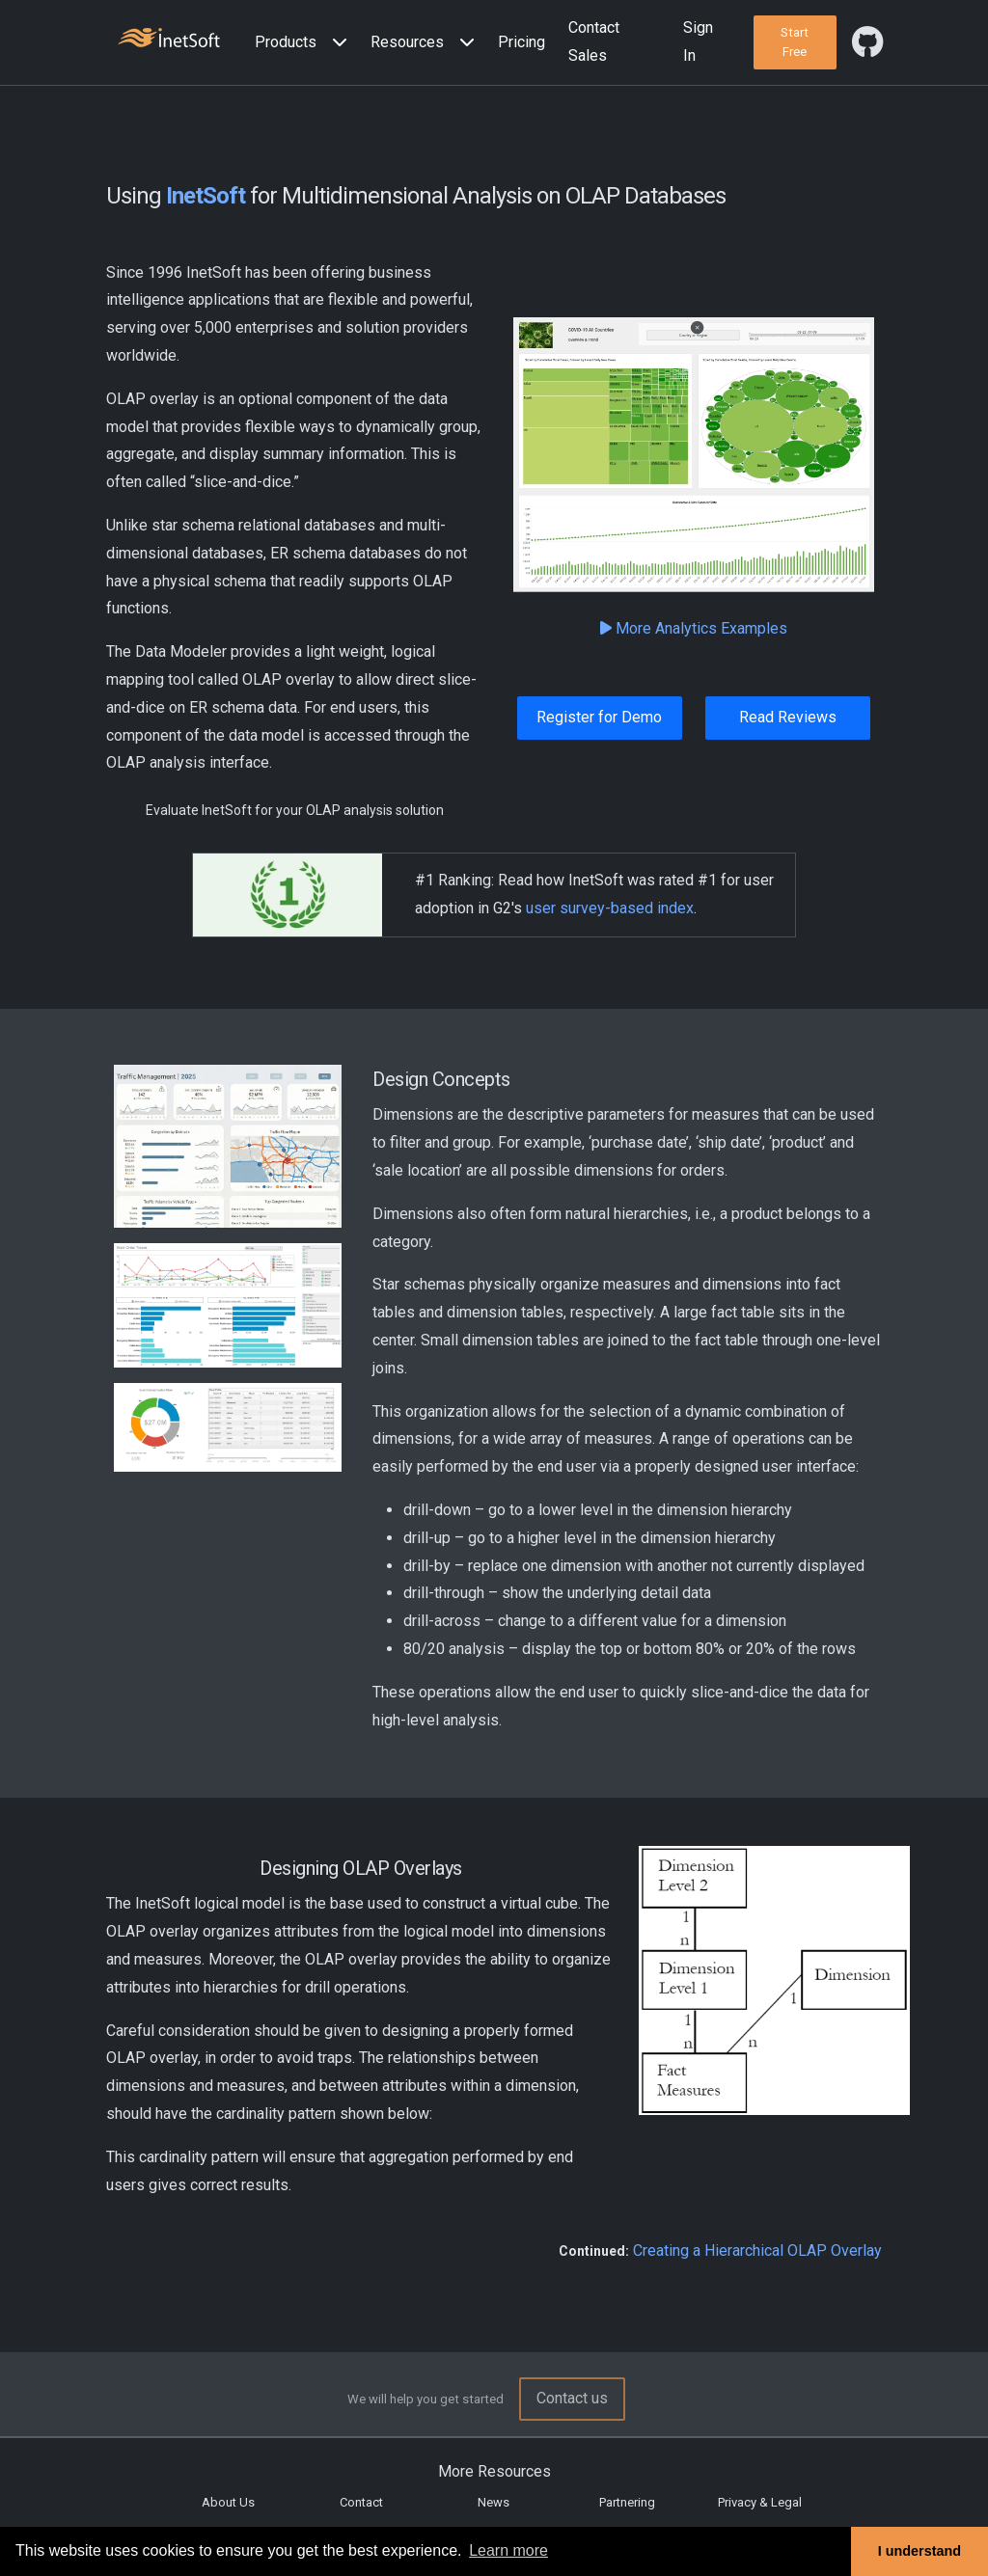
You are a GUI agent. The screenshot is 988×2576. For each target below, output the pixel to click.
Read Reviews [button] (788, 717)
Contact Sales (593, 41)
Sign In (698, 41)
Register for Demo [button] (599, 717)
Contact (361, 2502)
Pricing (521, 42)
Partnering (627, 2502)
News (493, 2502)
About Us (228, 2502)
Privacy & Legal (760, 2502)
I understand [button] (919, 2551)
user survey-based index (610, 908)
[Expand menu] (335, 43)
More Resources (494, 2471)
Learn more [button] (508, 2550)
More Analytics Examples (693, 628)
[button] (305, 43)
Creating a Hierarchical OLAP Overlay (757, 2250)
